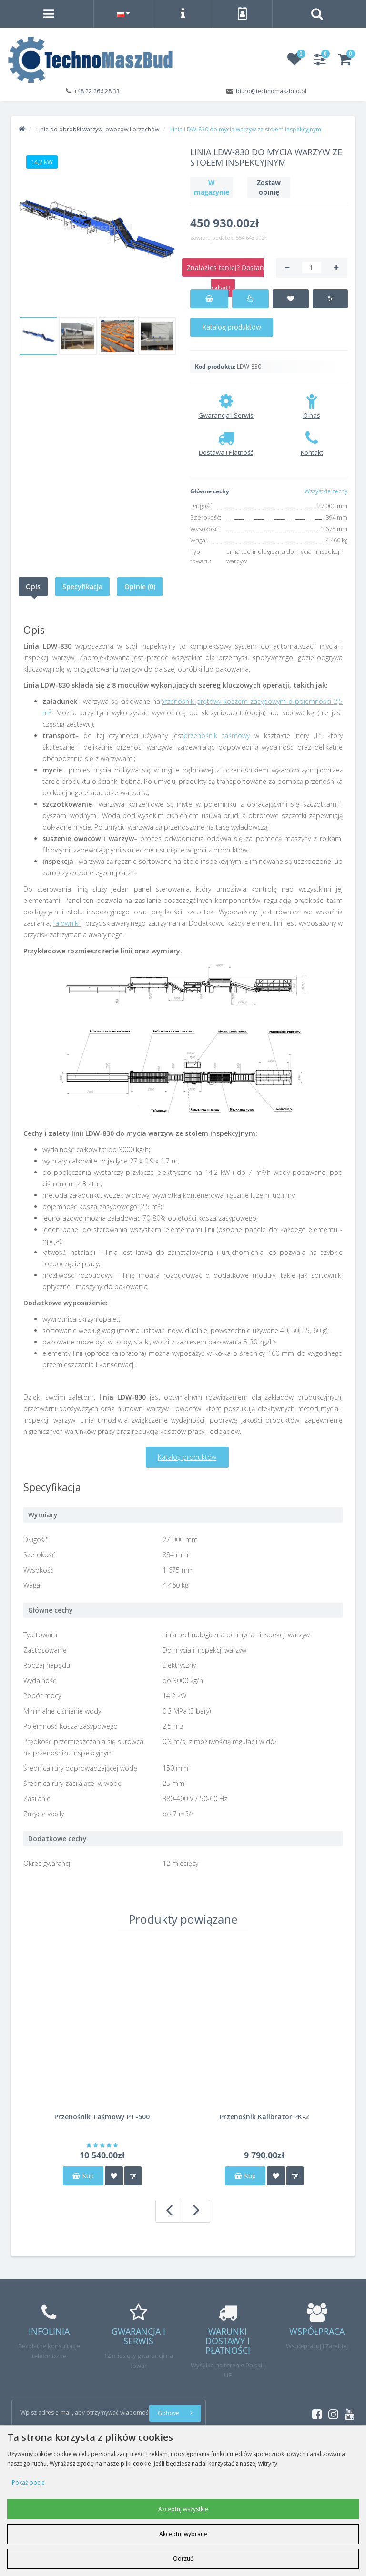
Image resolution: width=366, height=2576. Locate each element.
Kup (83, 2175)
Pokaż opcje (28, 2482)
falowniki (67, 923)
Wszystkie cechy (326, 491)
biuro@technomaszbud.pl (271, 91)
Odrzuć (183, 2559)
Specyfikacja (82, 586)
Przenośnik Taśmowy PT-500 (102, 2116)
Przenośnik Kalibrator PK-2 (264, 2116)
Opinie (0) (139, 586)
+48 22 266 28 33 (97, 91)
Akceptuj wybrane (183, 2534)
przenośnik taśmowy (218, 735)
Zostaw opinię (269, 187)
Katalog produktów (231, 326)
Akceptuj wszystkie (183, 2509)
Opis (33, 586)
